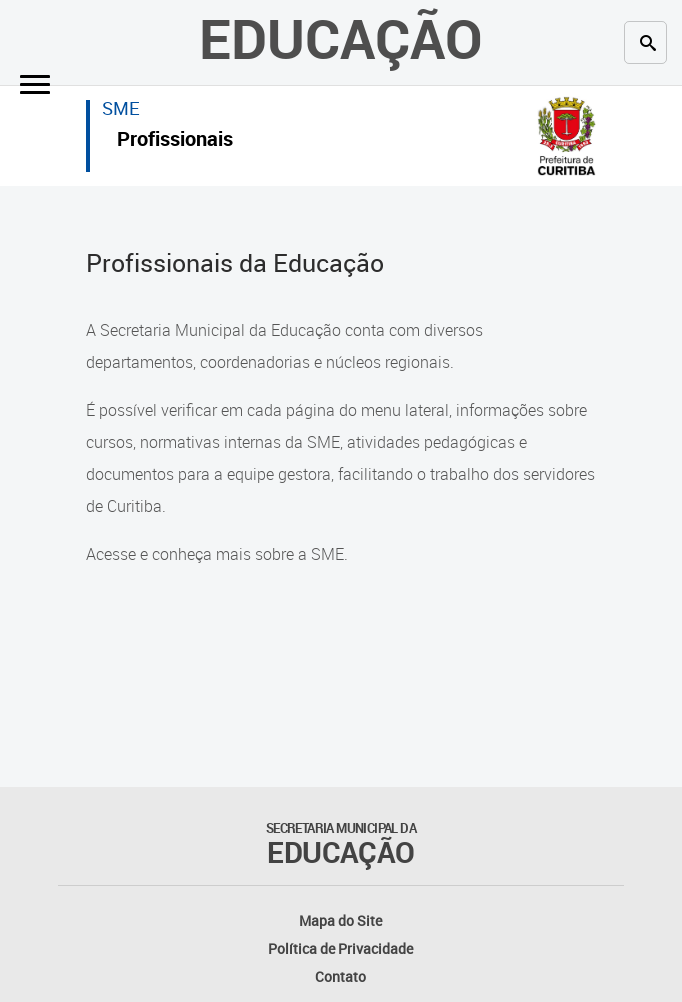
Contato (340, 976)
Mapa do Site (340, 920)
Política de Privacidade (340, 948)
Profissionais (175, 141)
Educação (341, 38)
